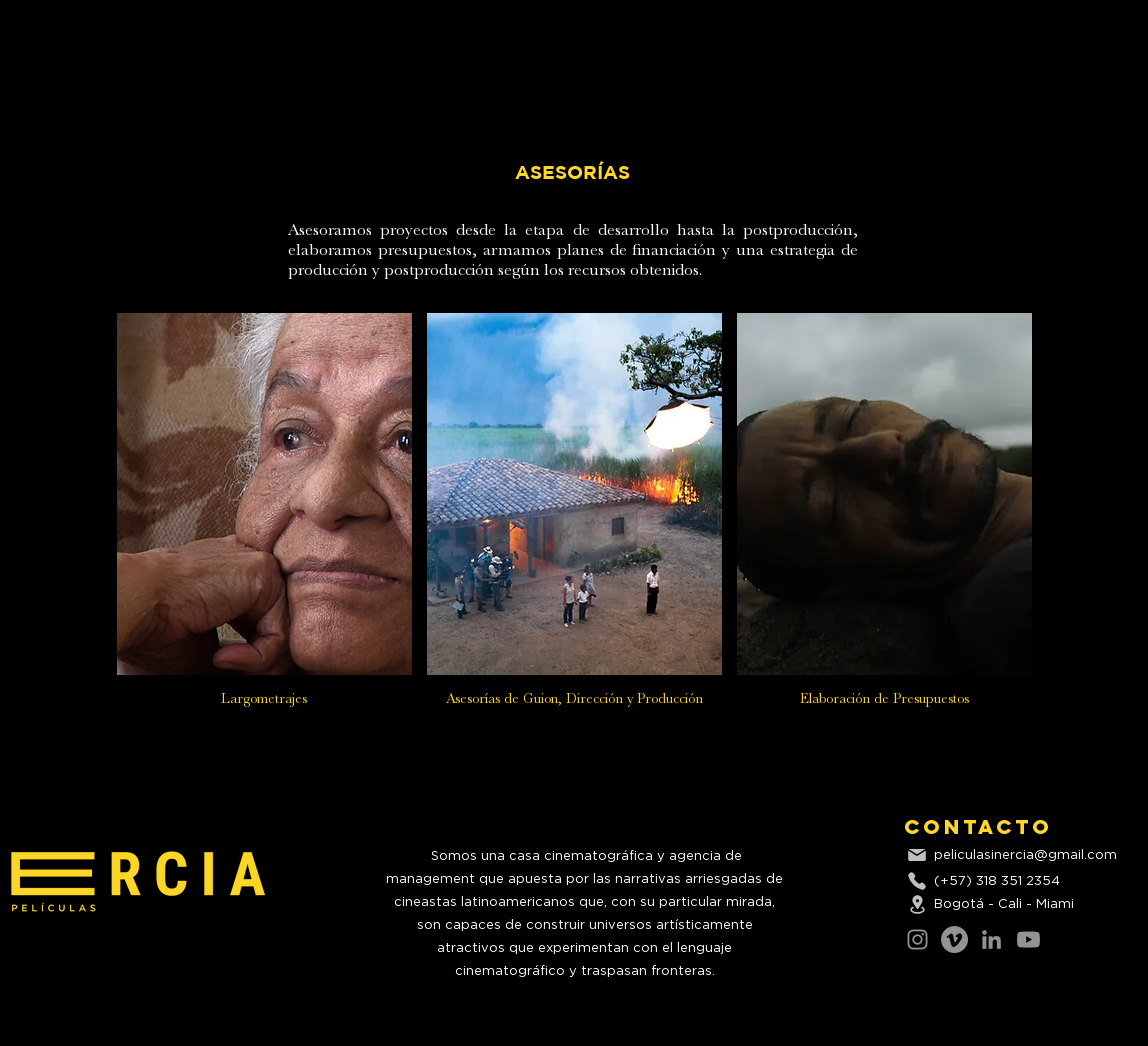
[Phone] (917, 881)
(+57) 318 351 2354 (997, 881)
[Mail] (917, 855)
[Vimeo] (954, 939)
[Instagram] (917, 939)
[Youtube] (1028, 939)
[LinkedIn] (991, 939)
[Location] (917, 904)
